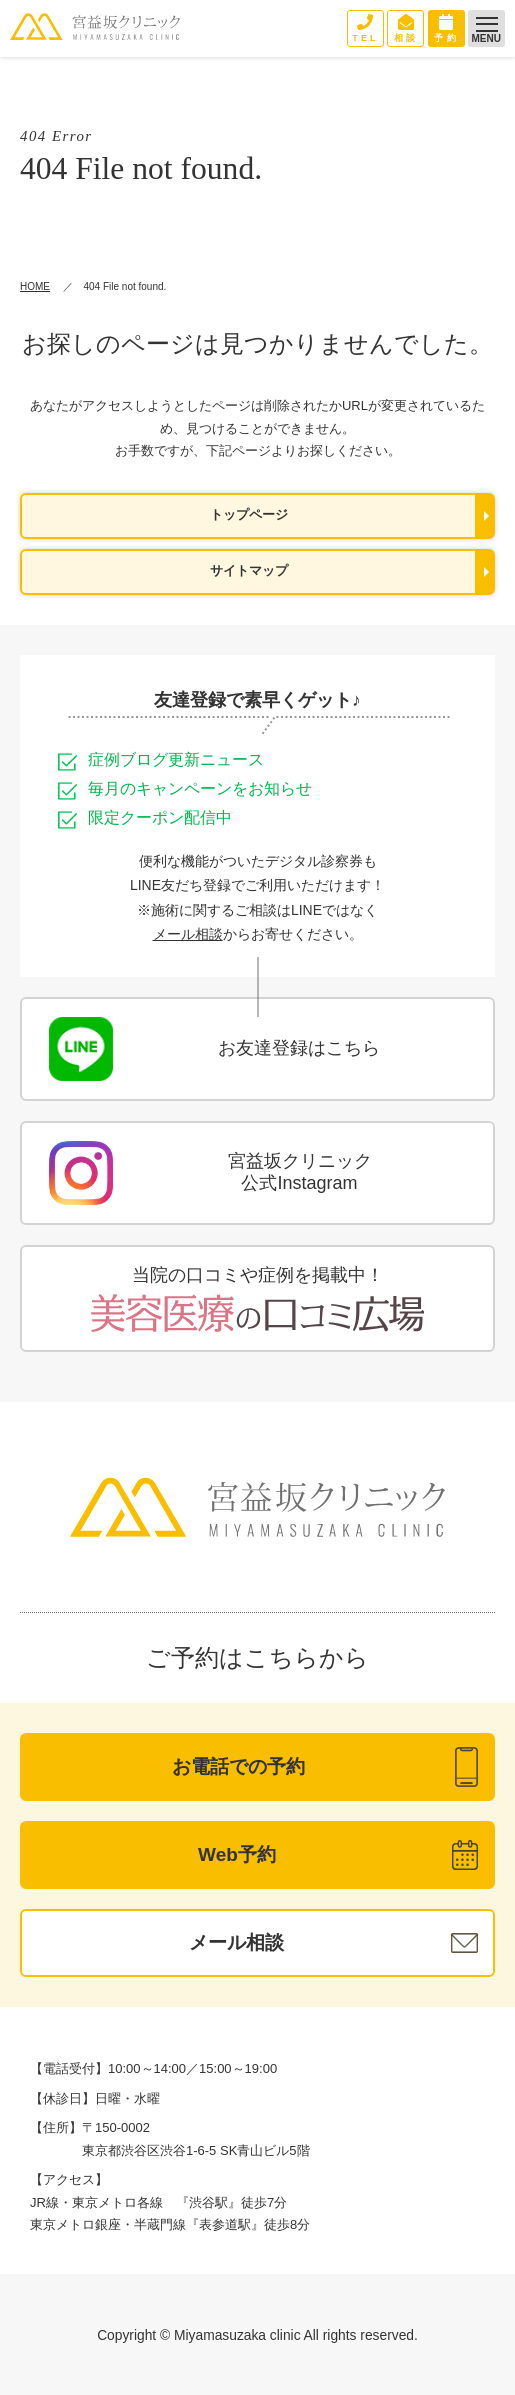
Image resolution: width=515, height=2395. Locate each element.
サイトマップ (249, 571)
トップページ (249, 515)
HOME (35, 286)
